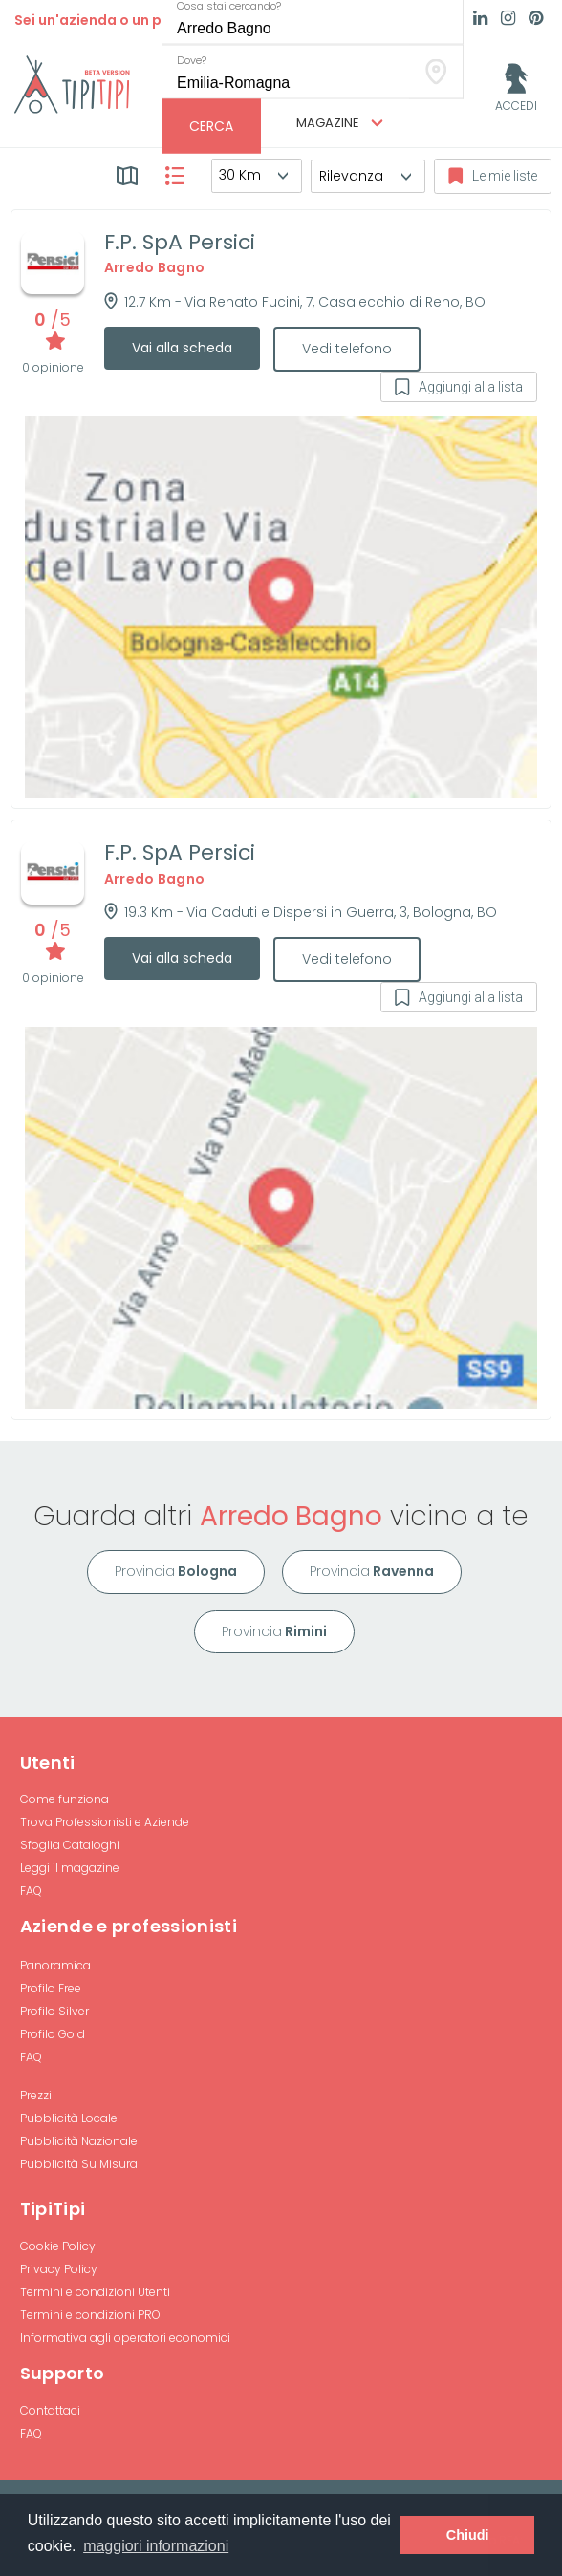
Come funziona (64, 1799)
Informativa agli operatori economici (125, 2338)
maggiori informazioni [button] (155, 2546)
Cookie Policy (58, 2246)
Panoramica (55, 1965)
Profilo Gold (52, 2034)
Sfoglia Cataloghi (69, 1845)
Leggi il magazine (69, 1868)
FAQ (31, 1891)
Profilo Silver (54, 2011)
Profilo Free (50, 1988)
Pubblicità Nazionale (79, 2141)
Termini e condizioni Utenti (95, 2292)
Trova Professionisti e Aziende (104, 1822)
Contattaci (50, 2410)
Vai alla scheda (182, 347)
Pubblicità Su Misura (79, 2164)
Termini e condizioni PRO (90, 2315)
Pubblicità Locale (69, 2118)
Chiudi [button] (467, 2535)
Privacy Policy (58, 2269)
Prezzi (36, 2095)
